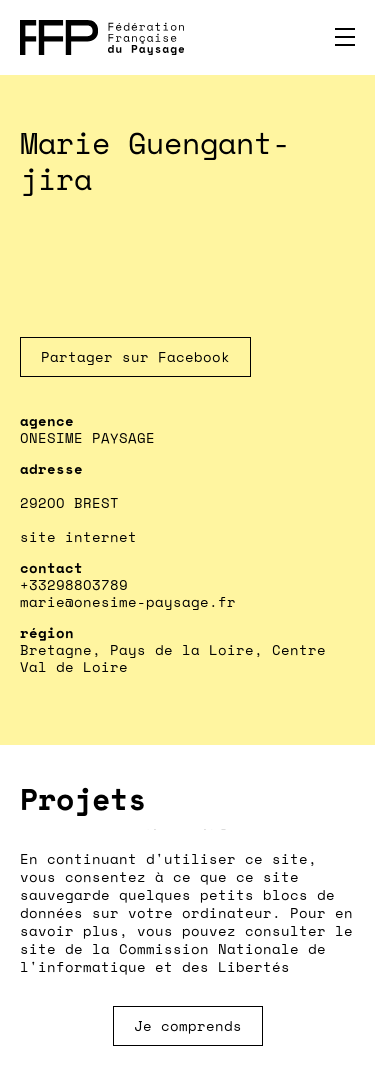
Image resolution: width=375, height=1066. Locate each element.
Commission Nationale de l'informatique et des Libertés (173, 957)
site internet (78, 536)
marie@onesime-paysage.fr (128, 601)
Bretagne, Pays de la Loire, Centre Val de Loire (173, 658)
